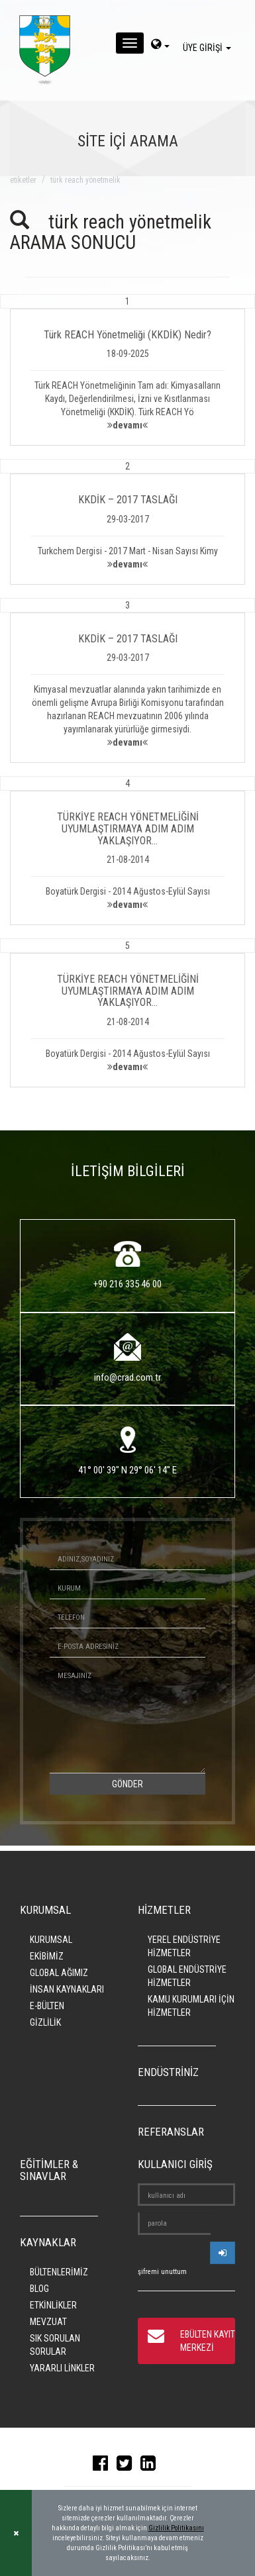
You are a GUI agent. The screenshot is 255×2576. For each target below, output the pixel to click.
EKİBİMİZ (47, 1956)
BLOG (39, 2288)
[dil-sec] (160, 45)
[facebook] (104, 2466)
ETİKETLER (23, 180)
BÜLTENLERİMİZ (59, 2272)
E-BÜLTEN (47, 2006)
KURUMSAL (51, 1939)
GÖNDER (127, 1784)
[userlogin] (222, 2253)
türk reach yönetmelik (85, 180)
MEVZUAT (48, 2321)
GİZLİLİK (45, 2022)
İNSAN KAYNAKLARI (67, 1989)
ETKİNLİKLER (53, 2305)
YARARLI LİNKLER (62, 2368)
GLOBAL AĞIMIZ (59, 1972)
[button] (127, 370)
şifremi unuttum (162, 2271)
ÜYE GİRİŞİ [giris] (209, 47)
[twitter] (127, 2466)
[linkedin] (151, 2466)
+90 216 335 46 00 (127, 1284)
